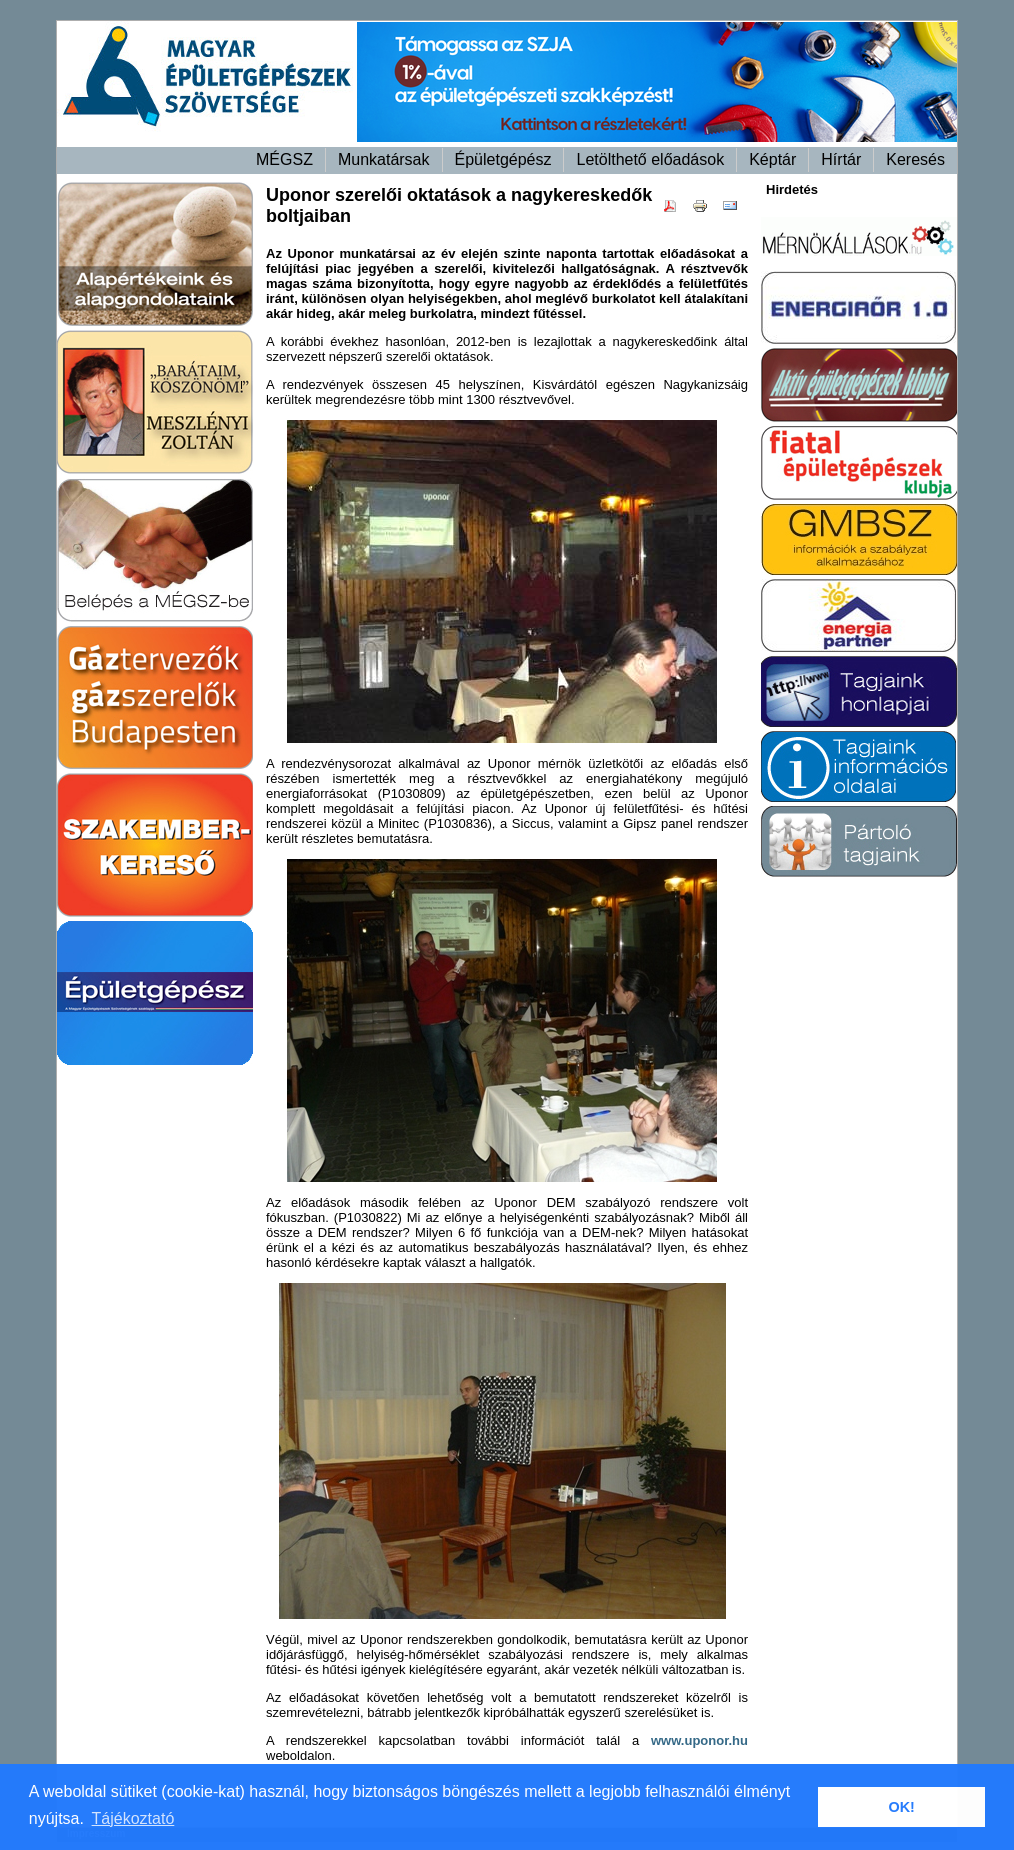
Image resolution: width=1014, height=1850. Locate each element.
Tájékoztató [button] (133, 1818)
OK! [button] (901, 1807)
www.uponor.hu (699, 1740)
